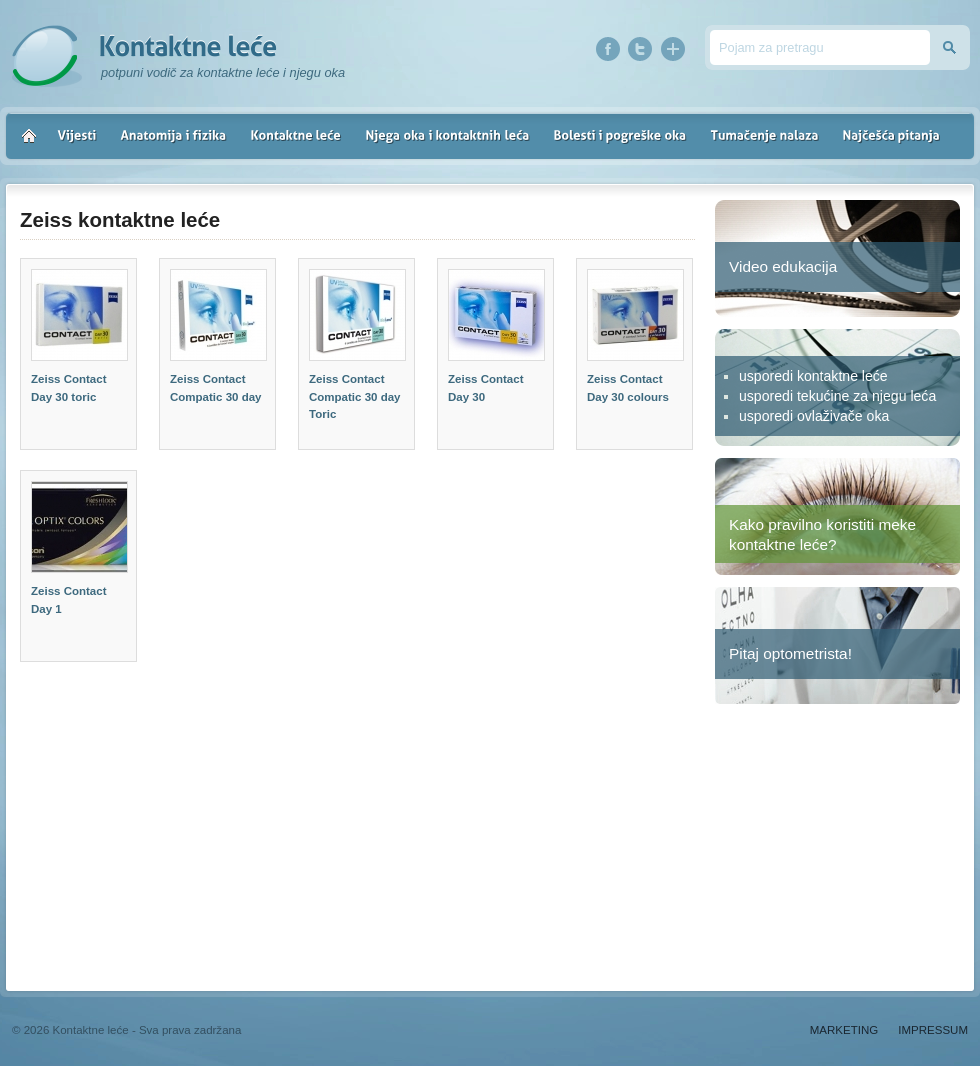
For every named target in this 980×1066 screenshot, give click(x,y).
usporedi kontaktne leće (813, 376)
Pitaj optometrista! (790, 653)
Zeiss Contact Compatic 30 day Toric (355, 396)
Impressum (933, 1030)
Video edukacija (783, 266)
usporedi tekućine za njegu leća (837, 396)
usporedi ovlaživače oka (814, 416)
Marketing (844, 1030)
